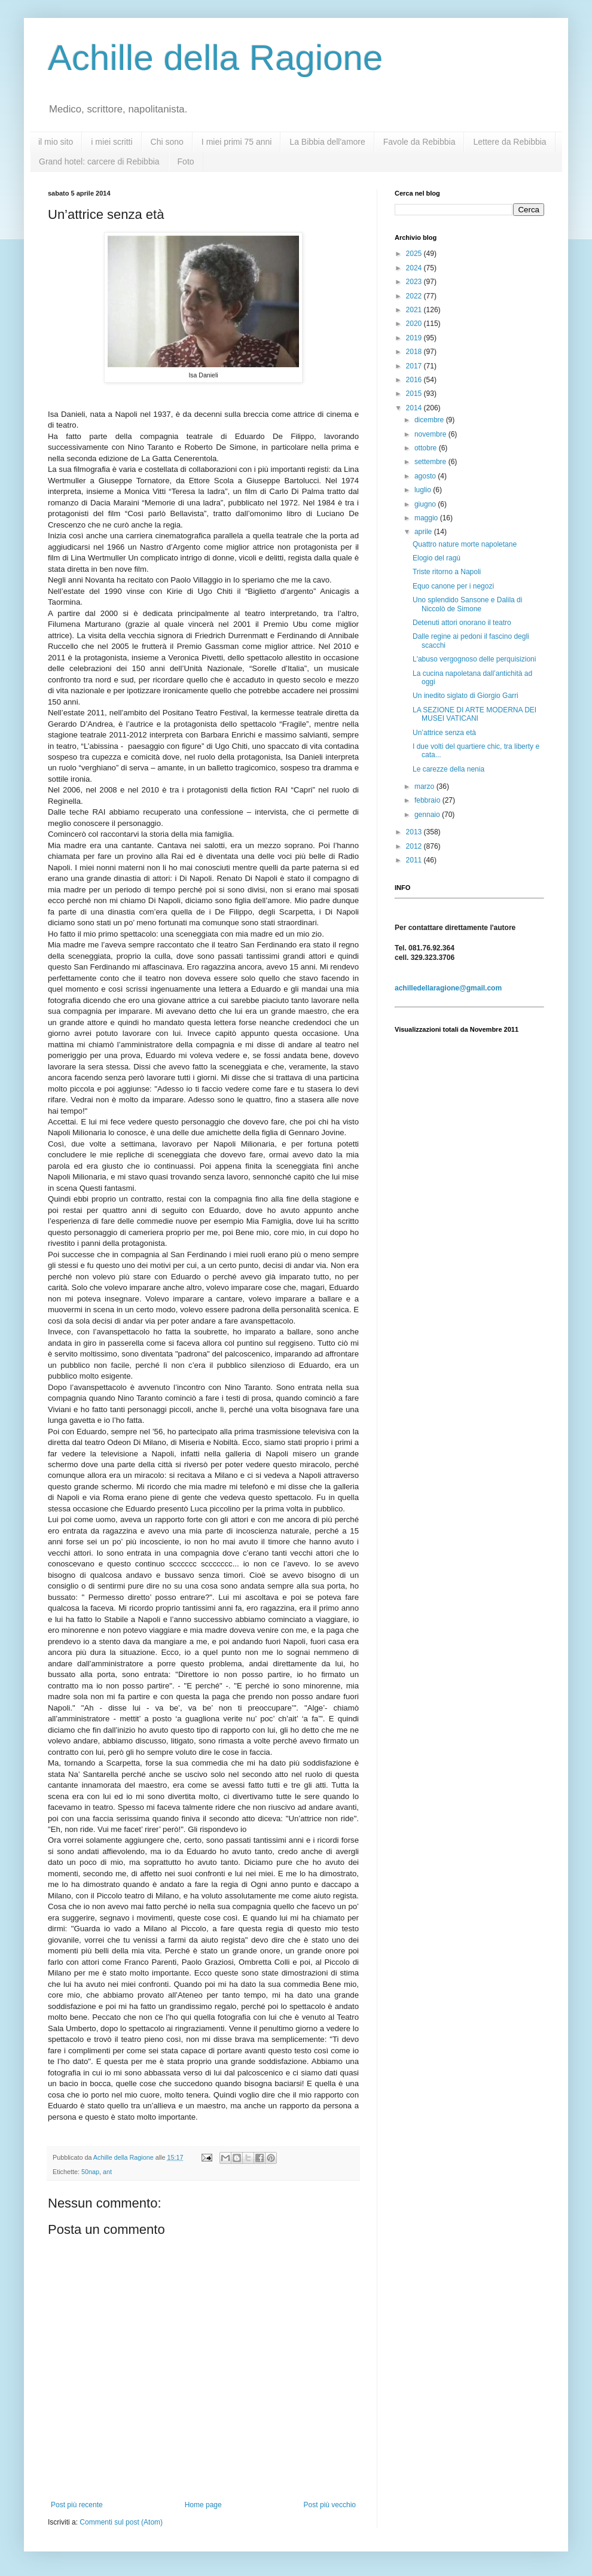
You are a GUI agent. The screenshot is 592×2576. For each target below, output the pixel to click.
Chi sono (167, 142)
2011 (415, 860)
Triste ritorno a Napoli (447, 572)
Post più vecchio (330, 2505)
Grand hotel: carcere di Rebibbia (99, 161)
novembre (431, 434)
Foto (186, 161)
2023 (415, 282)
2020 (415, 323)
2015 (415, 393)
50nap (90, 2171)
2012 (415, 846)
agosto (426, 476)
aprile (424, 532)
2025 (415, 253)
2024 (415, 268)
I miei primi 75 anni (237, 142)
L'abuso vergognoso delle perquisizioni (474, 659)
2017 (415, 366)
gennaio (428, 814)
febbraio (428, 800)
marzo (425, 786)
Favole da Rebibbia (419, 142)
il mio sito (55, 142)
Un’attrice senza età (444, 732)
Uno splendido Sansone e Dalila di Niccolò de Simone (467, 604)
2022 (415, 296)
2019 (415, 338)
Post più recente (77, 2505)
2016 (415, 380)
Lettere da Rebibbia (509, 142)
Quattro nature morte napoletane (465, 544)
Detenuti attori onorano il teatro (462, 622)
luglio (423, 490)
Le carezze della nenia (448, 769)
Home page (203, 2505)
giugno (426, 504)
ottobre (426, 448)
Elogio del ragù (436, 558)
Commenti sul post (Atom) (121, 2522)
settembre (431, 462)
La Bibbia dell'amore (327, 142)
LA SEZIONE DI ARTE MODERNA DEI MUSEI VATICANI (474, 714)
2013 (415, 832)
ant (107, 2171)
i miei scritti (111, 142)
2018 (415, 351)
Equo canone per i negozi (453, 586)
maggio (427, 518)
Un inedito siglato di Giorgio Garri (465, 695)
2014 (415, 408)
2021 (415, 310)
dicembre (430, 420)
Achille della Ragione (215, 58)
